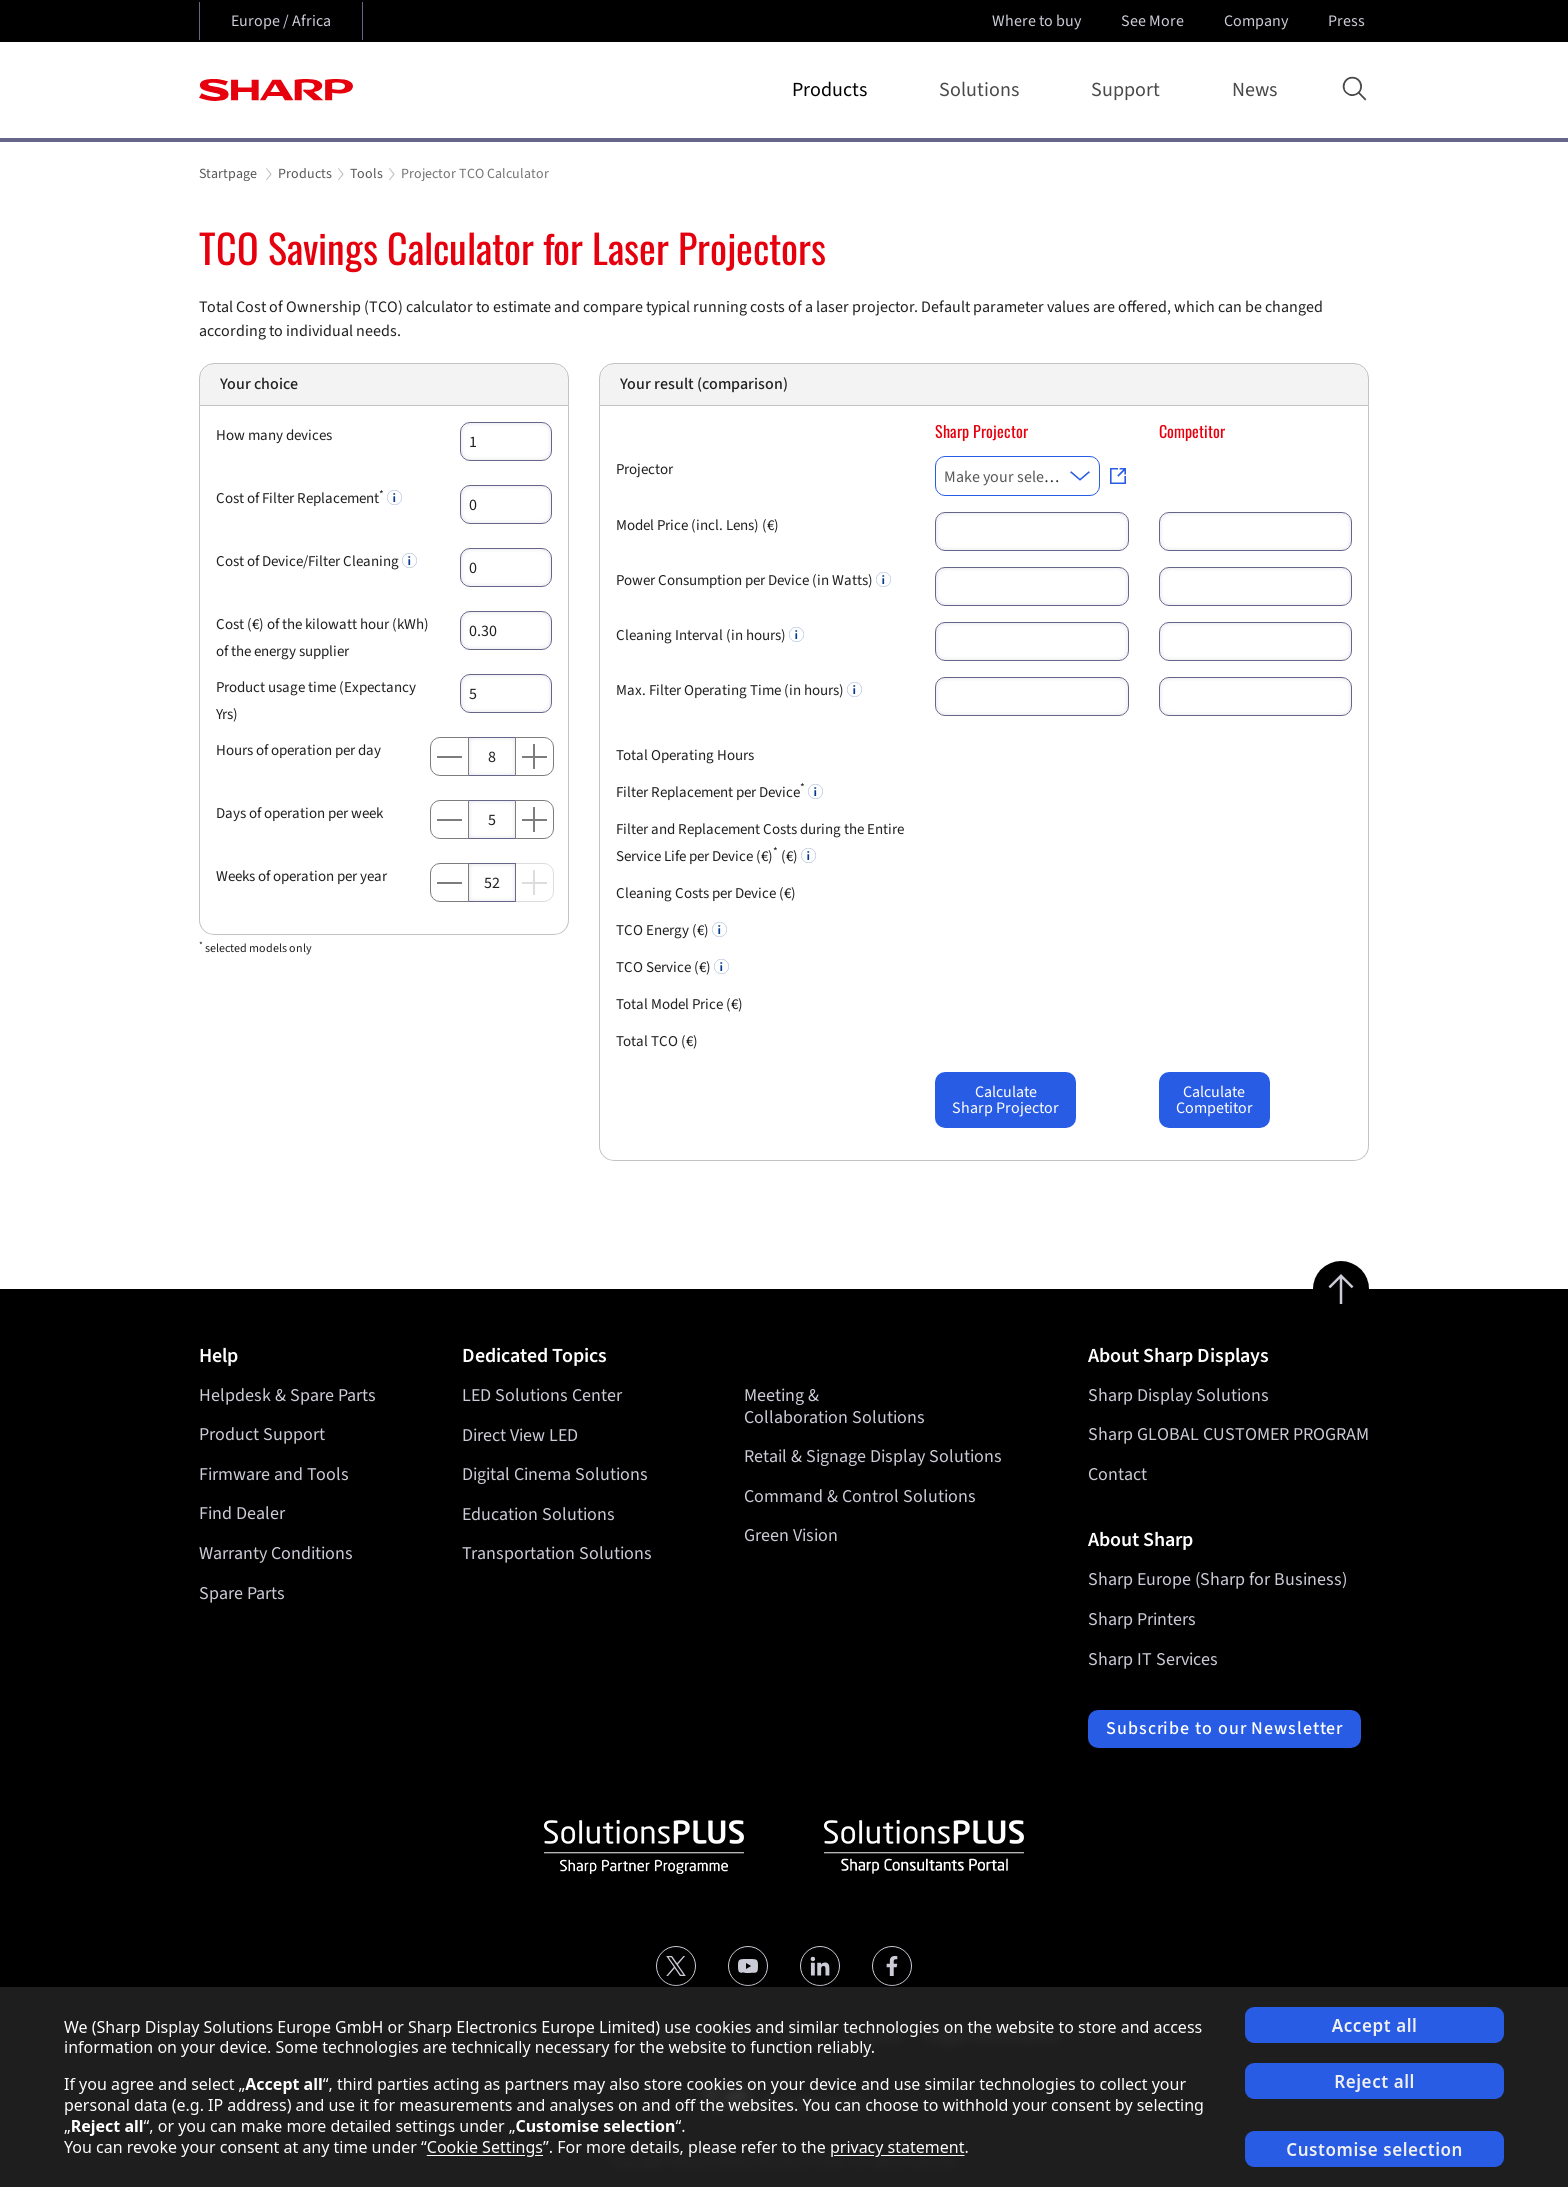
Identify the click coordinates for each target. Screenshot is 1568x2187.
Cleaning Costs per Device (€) (706, 893)
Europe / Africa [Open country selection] (281, 21)
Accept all (1375, 2025)
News (1254, 90)
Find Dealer (242, 1513)
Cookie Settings (485, 2147)
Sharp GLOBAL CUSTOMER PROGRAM (1228, 1434)
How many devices (274, 435)
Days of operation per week (299, 813)
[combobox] (1017, 476)
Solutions (983, 90)
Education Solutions (538, 1513)
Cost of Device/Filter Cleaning (316, 561)
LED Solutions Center (542, 1395)
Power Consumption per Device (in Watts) (753, 580)
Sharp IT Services (1153, 1659)
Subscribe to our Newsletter (1224, 1728)
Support (1129, 90)
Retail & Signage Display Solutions (873, 1456)
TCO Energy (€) (671, 930)
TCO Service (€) (672, 967)
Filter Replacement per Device (719, 791)
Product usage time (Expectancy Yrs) (316, 701)
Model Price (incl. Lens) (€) (697, 525)
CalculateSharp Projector (1005, 1100)
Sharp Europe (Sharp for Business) (1217, 1579)
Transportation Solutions (557, 1553)
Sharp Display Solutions (1178, 1395)
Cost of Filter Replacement (309, 498)
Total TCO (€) (657, 1041)
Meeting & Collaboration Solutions (834, 1406)
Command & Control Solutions (860, 1495)
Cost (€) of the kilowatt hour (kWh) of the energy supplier (322, 638)
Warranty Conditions (276, 1553)
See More (1154, 21)
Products (833, 90)
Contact (1117, 1474)
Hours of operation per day (298, 750)
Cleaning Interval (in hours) (710, 635)
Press (1348, 21)
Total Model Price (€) (679, 1004)
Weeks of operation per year (301, 876)
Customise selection (1374, 2149)
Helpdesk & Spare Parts (287, 1395)
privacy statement (897, 2147)
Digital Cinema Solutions (555, 1474)
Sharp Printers (1142, 1619)
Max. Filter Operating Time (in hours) (739, 690)
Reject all (1374, 2081)
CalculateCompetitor (1214, 1100)
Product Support (262, 1434)
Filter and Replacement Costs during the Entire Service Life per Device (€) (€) (760, 843)
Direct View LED (520, 1434)
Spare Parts (242, 1593)
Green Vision (791, 1535)
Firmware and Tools (274, 1474)
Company (1258, 21)
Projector (644, 469)
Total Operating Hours (685, 755)
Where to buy (1036, 21)
